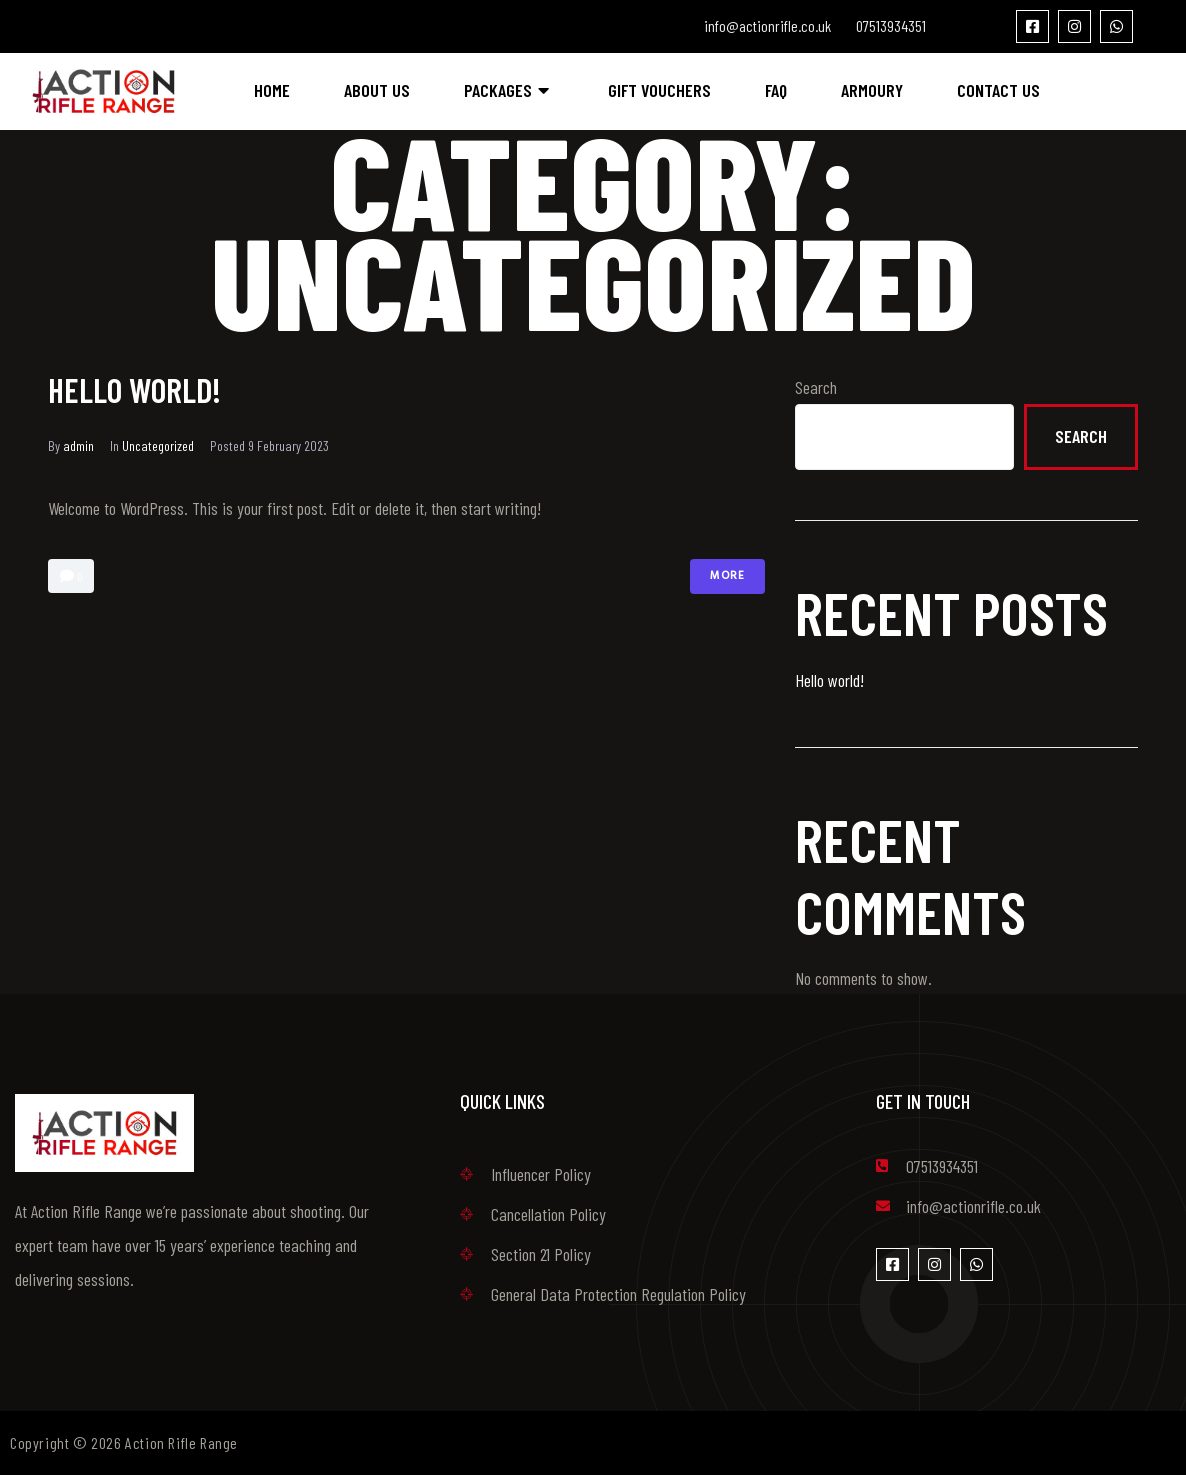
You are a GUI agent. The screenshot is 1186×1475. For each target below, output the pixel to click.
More (727, 576)
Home (272, 90)
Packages (509, 90)
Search (816, 387)
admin (78, 445)
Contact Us (998, 90)
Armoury (872, 90)
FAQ (776, 90)
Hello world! (137, 389)
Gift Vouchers (659, 90)
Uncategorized (158, 445)
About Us (377, 90)
